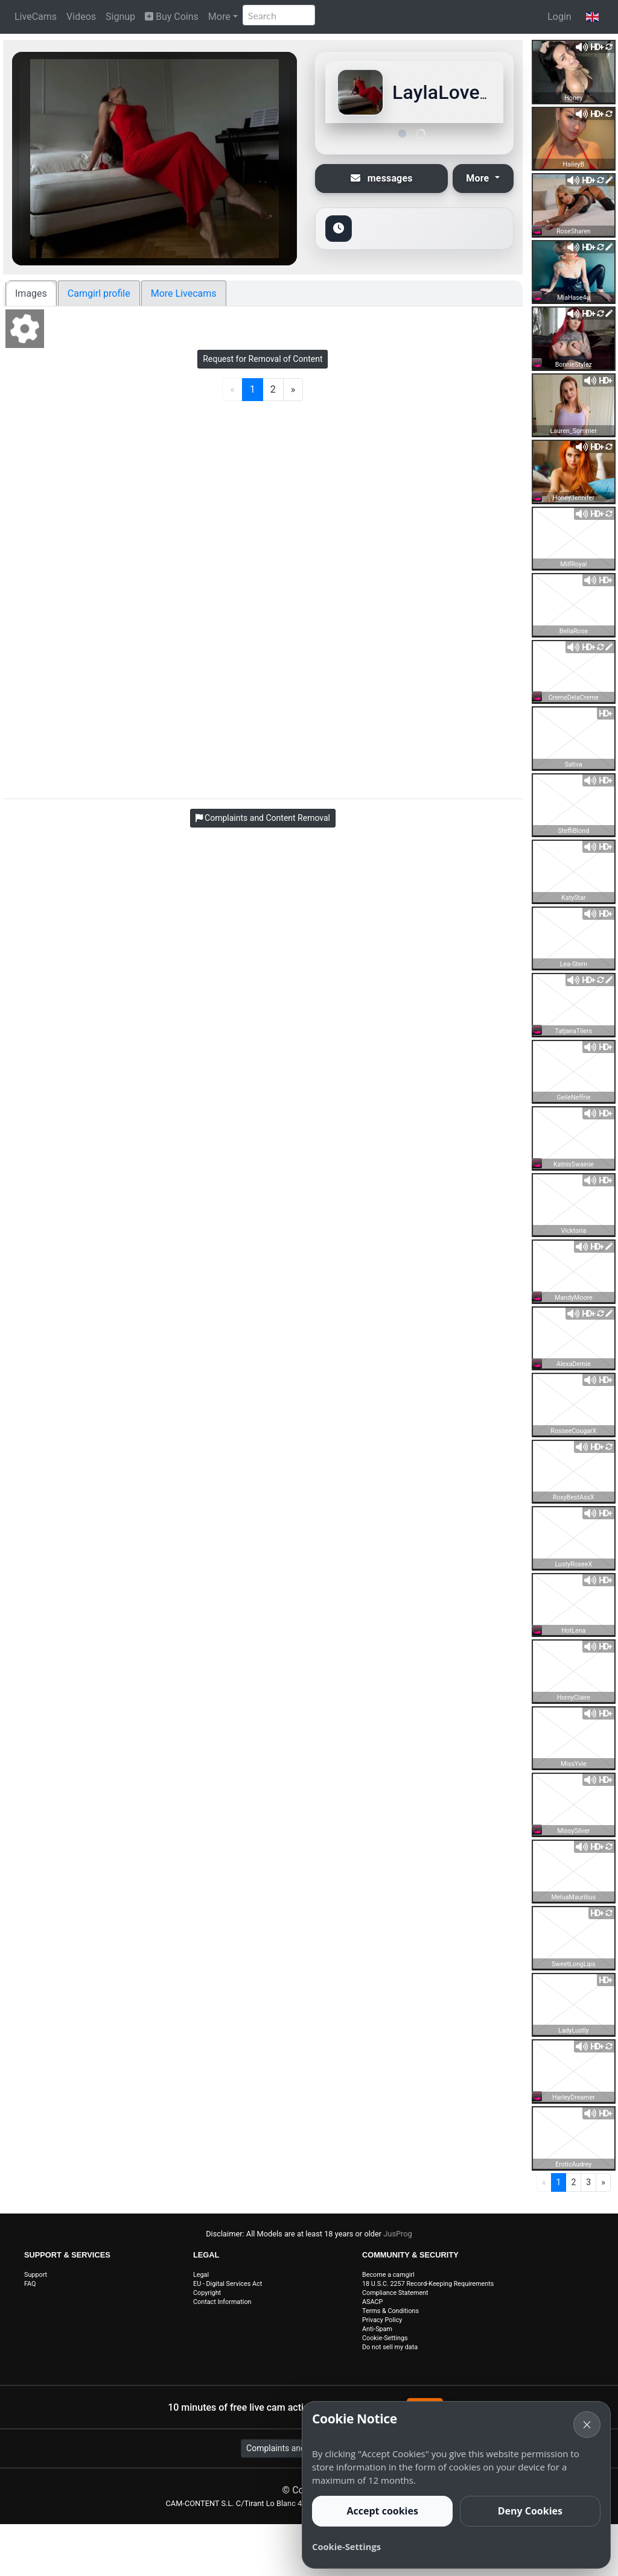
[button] (592, 17)
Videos (81, 16)
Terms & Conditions (390, 2311)
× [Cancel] (587, 2424)
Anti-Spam (377, 2329)
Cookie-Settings (385, 2338)
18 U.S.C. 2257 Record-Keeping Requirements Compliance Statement (428, 2288)
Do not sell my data (390, 2347)
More (219, 16)
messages (382, 178)
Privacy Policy (382, 2320)
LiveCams (35, 16)
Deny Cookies (530, 2510)
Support (35, 2275)
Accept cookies (382, 2510)
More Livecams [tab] (184, 293)
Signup (120, 16)
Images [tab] (31, 293)
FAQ (30, 2284)
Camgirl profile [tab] (99, 293)
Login (559, 16)
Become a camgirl (388, 2275)
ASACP (372, 2302)
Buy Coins (172, 16)
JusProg (397, 2233)
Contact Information (222, 2302)
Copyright (207, 2293)
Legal (201, 2275)
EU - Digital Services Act (227, 2284)
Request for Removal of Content (262, 359)
